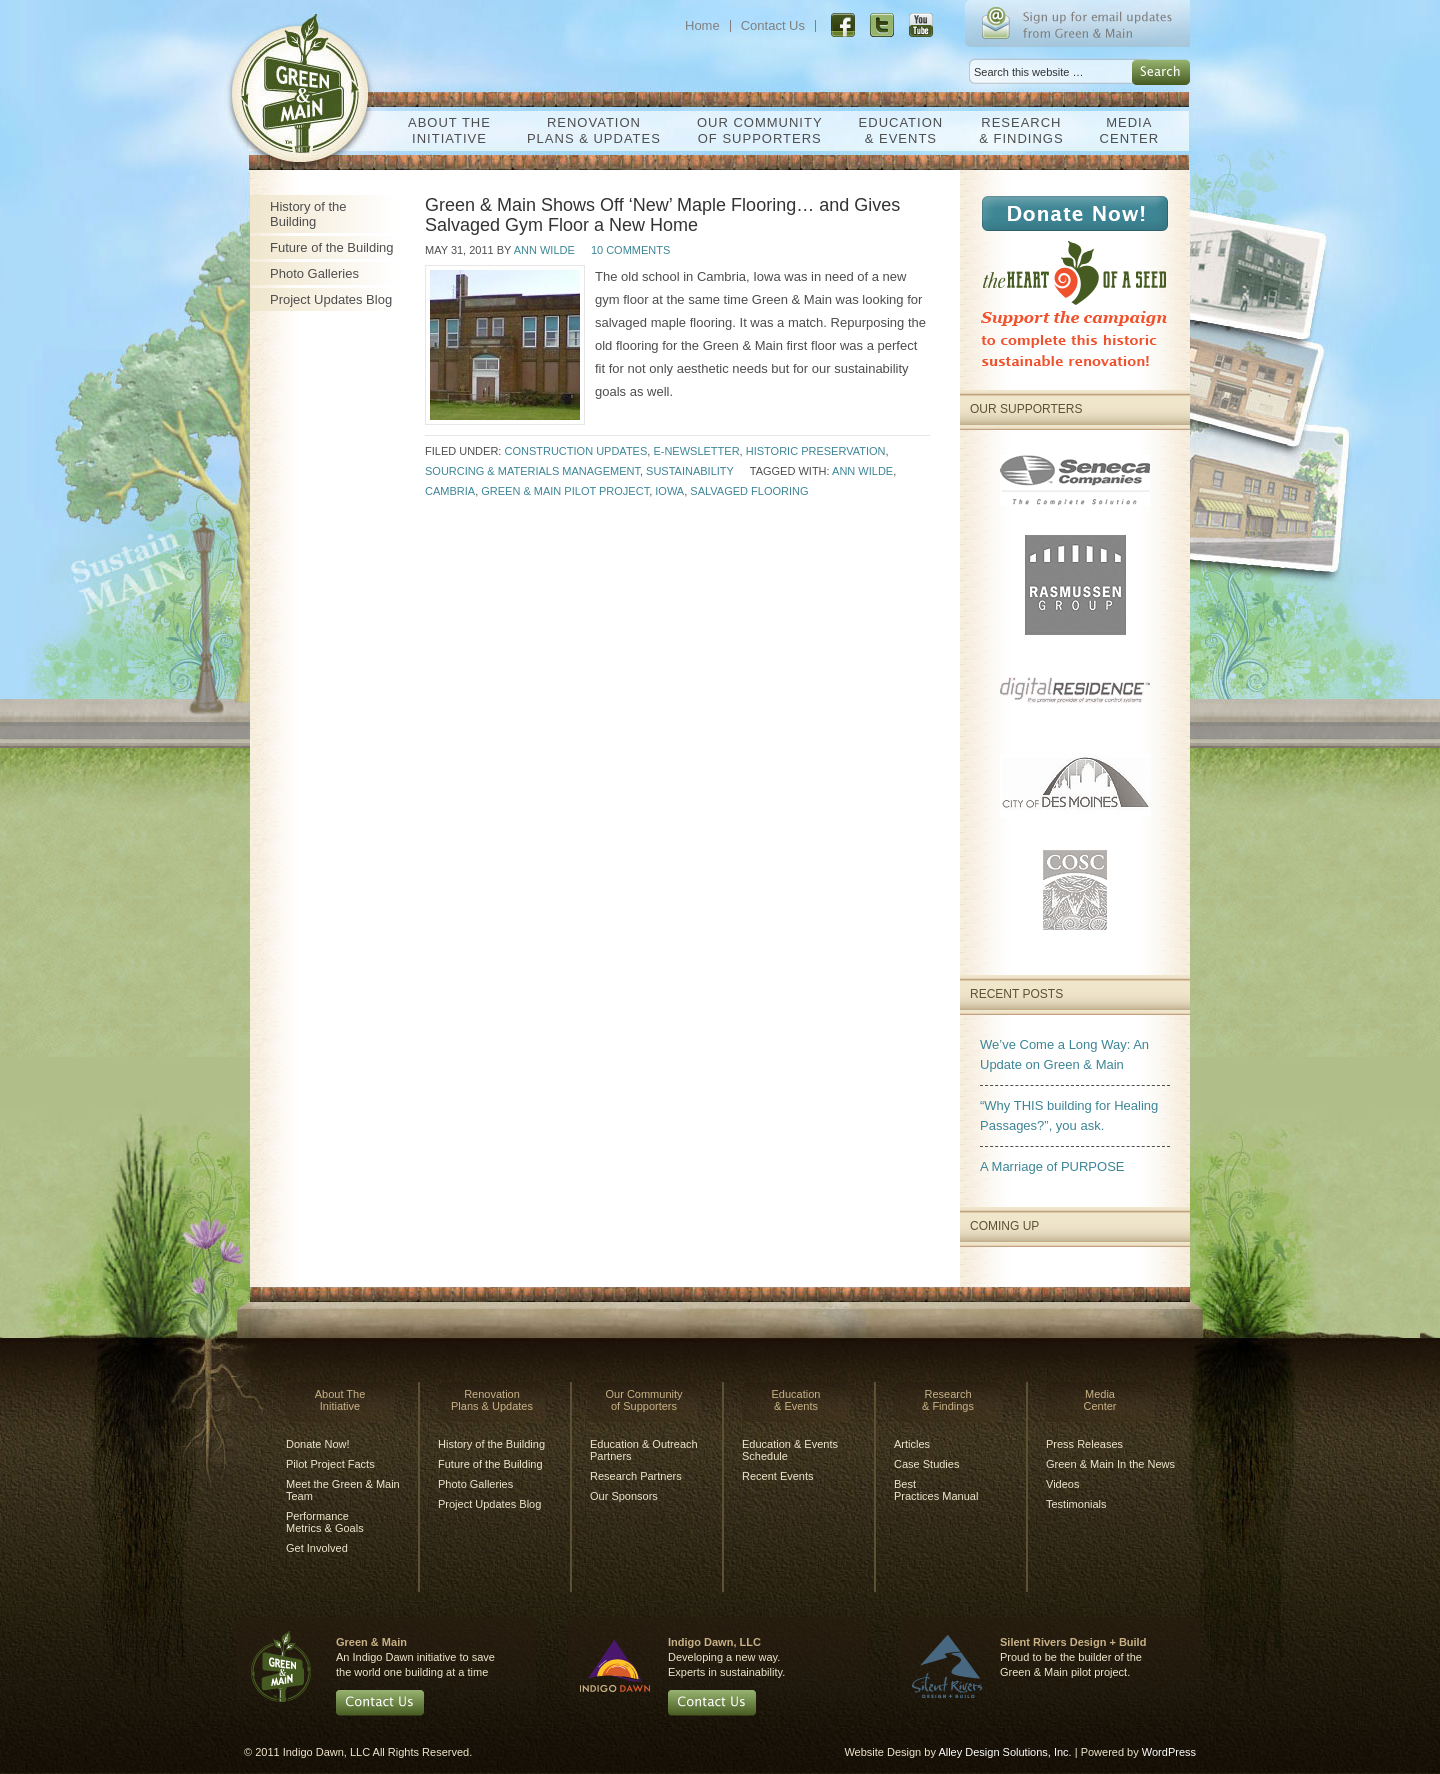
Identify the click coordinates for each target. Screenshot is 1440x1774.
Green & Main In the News (1110, 1464)
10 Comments (630, 250)
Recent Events (778, 1476)
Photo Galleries (314, 273)
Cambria (450, 491)
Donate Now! (318, 1444)
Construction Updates (575, 451)
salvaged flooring (749, 491)
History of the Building (308, 214)
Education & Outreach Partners (644, 1450)
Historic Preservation (816, 451)
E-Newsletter (696, 451)
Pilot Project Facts (330, 1464)
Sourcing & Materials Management (532, 471)
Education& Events (896, 130)
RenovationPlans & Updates (589, 130)
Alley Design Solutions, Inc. (1004, 1752)
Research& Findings (1016, 130)
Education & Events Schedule (790, 1450)
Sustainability (690, 471)
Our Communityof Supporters (755, 130)
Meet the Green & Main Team (343, 1490)
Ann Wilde (544, 250)
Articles (912, 1444)
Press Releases (1084, 1444)
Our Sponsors (624, 1496)
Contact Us (773, 25)
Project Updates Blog (331, 299)
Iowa (669, 491)
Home (702, 25)
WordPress (1169, 1752)
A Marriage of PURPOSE (1052, 1166)
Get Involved (317, 1548)
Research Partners (636, 1476)
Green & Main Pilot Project (565, 491)
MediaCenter (1124, 130)
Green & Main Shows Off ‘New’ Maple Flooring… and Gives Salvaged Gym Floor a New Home (662, 215)
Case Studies (926, 1464)
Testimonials (1076, 1504)
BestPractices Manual (936, 1490)
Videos (1062, 1484)
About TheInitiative (444, 130)
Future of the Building (332, 247)
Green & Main (308, 78)
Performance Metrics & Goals (325, 1522)
